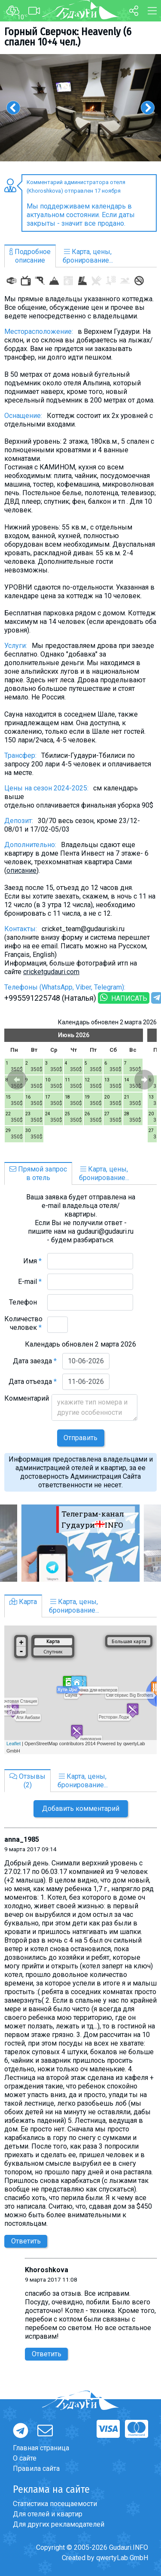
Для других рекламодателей (58, 2524)
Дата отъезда (33, 1381)
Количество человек (23, 1323)
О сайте (24, 2458)
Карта (23, 1602)
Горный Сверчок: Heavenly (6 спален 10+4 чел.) (67, 37)
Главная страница (41, 2448)
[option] (80, 107)
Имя (32, 1261)
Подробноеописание (30, 256)
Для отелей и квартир (47, 2514)
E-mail (30, 1281)
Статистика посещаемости (55, 2504)
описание (21, 870)
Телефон (25, 1302)
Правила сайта (36, 2468)
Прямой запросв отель (38, 1173)
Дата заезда (35, 1361)
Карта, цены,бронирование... (88, 256)
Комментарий (26, 1402)
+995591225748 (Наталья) (50, 997)
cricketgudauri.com (51, 972)
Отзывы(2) (27, 1780)
